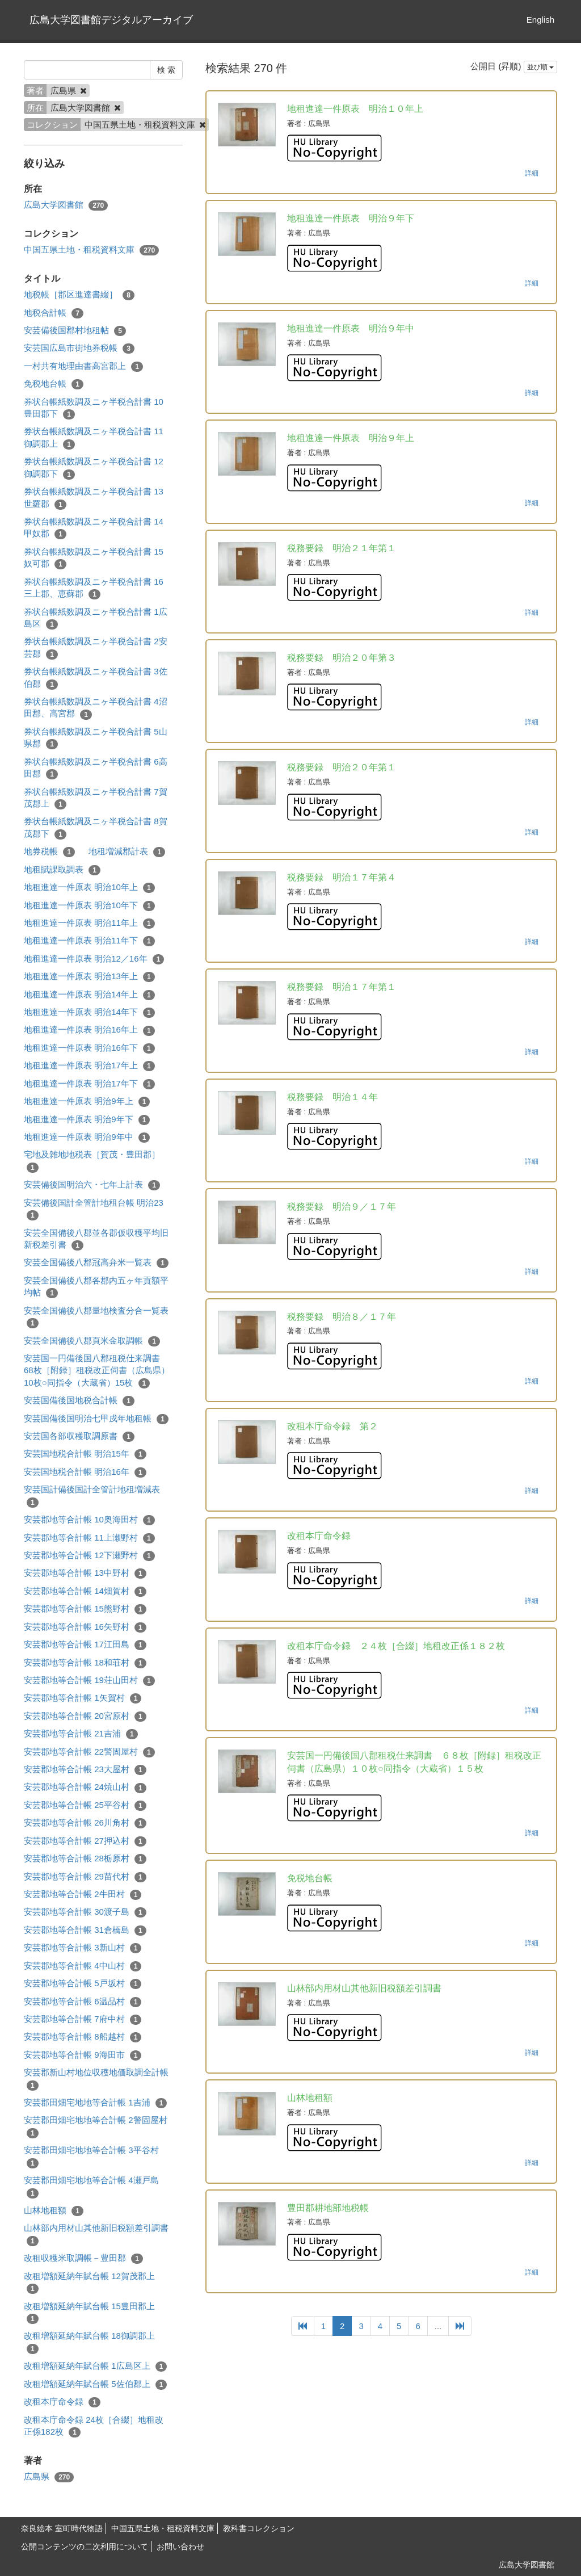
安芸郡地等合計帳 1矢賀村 (82, 1698)
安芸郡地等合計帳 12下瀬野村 (89, 1555)
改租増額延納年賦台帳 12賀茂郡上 (89, 2282)
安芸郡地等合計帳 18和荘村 (85, 1663)
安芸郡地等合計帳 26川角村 (85, 1823)
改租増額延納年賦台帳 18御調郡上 (89, 2342)
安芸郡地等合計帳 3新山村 (82, 1948)
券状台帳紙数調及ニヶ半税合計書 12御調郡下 (93, 467)
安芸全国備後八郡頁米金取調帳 (92, 1341)
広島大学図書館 (66, 205)
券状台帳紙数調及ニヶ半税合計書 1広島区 (95, 618)
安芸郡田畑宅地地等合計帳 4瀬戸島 (91, 2186)
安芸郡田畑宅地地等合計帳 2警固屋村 (95, 2126)
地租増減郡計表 (127, 851)
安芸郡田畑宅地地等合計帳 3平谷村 (91, 2156)
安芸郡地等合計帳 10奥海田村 (89, 1519)
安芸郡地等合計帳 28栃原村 (85, 1858)
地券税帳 (49, 851)
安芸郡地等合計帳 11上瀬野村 (89, 1538)
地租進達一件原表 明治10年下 (89, 905)
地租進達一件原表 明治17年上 (89, 1065)
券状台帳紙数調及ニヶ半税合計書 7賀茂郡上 (95, 798)
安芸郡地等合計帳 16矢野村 (85, 1627)
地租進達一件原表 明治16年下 (89, 1048)
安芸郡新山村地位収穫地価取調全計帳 (96, 2078)
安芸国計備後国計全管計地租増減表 (92, 1495)
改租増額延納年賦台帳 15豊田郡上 (89, 2312)
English (540, 19)
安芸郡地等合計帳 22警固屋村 (89, 1752)
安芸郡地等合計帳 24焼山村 (85, 1787)
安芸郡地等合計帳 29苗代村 (85, 1877)
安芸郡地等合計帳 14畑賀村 (85, 1591)
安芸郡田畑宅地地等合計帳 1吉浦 (95, 2102)
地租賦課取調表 (62, 870)
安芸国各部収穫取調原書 (79, 1436)
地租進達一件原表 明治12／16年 (94, 959)
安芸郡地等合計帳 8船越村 (82, 2037)
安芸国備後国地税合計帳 (79, 1400)
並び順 (540, 67)
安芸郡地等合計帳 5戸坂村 (82, 1983)
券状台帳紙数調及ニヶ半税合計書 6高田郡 (95, 768)
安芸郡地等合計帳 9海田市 (82, 2055)
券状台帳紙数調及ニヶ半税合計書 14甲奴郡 (93, 528)
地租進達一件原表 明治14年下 (89, 1012)
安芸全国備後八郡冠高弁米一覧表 (96, 1262)
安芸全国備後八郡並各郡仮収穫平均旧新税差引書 (96, 1239)
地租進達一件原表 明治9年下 (87, 1119)
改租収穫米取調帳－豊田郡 (83, 2258)
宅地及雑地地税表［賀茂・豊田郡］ (92, 1160)
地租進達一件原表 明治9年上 (87, 1101)
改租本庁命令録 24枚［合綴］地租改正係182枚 (93, 2426)
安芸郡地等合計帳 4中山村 (82, 1966)
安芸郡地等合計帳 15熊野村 (85, 1609)
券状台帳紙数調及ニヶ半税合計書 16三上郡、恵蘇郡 (93, 588)
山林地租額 (53, 2210)
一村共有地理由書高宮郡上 (83, 366)
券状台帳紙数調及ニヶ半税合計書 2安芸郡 (95, 647)
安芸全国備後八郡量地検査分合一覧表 (96, 1317)
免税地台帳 (53, 384)
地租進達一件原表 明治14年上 (89, 994)
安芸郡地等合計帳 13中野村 (85, 1573)
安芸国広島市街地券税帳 (79, 348)
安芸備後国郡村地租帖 (75, 330)
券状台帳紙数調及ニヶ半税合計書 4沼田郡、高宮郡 (95, 708)
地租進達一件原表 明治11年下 (89, 940)
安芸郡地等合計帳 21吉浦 (81, 1733)
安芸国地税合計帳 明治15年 (85, 1454)
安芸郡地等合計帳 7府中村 (82, 2019)
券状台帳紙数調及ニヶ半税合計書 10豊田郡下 (93, 408)
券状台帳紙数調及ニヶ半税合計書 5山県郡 (95, 738)
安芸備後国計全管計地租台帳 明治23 (93, 1209)
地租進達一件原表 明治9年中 (87, 1137)
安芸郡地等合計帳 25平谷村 (85, 1805)
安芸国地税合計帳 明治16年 (85, 1472)
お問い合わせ (180, 2546)
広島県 (49, 2477)
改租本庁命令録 (62, 2402)
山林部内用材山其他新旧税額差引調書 (96, 2234)
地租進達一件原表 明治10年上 (89, 887)
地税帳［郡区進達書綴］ (79, 295)
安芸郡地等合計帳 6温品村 (82, 2001)
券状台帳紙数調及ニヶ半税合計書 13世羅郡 (93, 497)
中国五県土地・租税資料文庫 (91, 250)
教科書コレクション (258, 2528)
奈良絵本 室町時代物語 (62, 2528)
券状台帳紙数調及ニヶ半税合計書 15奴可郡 (93, 558)
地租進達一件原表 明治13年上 (89, 976)
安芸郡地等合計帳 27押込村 (85, 1841)
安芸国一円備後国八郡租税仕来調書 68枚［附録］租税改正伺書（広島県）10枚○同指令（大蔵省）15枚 (97, 1370)
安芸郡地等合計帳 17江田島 (85, 1644)
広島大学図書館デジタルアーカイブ (111, 20)
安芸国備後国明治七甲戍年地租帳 (96, 1418)
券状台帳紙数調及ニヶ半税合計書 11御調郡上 (93, 437)
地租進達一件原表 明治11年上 (89, 923)
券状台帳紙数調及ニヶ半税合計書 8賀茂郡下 (95, 827)
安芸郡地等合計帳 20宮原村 (85, 1716)
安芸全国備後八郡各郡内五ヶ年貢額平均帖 (96, 1287)
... (438, 2326)
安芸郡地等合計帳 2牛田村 (82, 1894)
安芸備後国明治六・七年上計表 (92, 1185)
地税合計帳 (53, 313)
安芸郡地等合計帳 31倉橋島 (85, 1930)
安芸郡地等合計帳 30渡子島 (85, 1912)
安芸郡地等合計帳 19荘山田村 (89, 1680)
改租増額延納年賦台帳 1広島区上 (95, 2366)
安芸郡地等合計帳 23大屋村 (85, 1769)
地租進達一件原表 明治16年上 (89, 1030)
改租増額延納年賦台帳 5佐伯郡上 (95, 2384)
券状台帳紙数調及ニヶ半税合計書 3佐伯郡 (95, 677)
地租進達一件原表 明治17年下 (89, 1084)
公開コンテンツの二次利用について (84, 2546)
